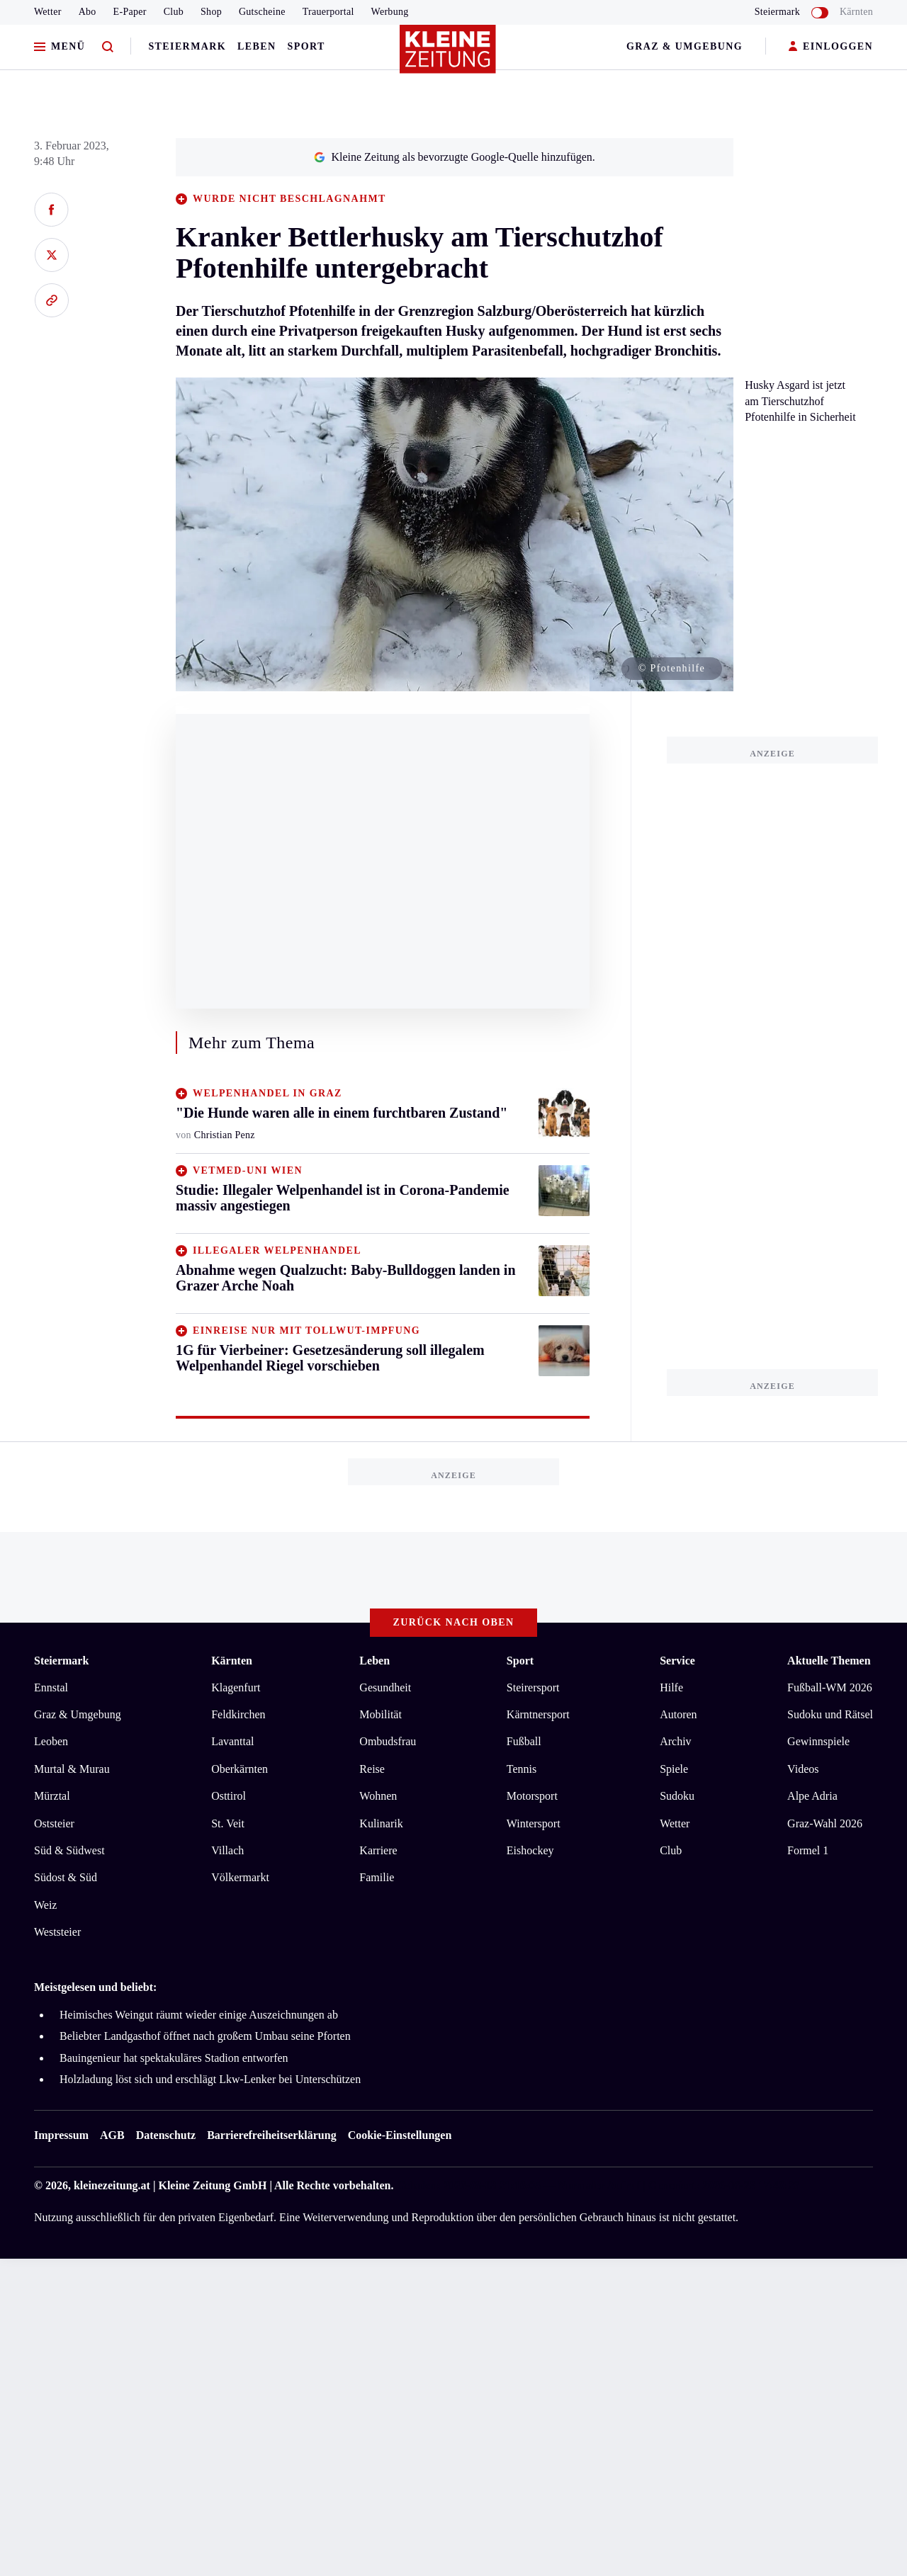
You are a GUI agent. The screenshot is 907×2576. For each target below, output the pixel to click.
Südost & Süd (65, 1877)
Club (174, 11)
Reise (372, 1769)
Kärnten (856, 11)
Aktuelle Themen (828, 1661)
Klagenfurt (235, 1687)
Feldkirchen (238, 1714)
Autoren (678, 1714)
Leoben (51, 1741)
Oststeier (54, 1823)
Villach (227, 1850)
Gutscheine (262, 11)
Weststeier (57, 1932)
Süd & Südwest (69, 1850)
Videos (802, 1769)
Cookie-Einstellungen (400, 2135)
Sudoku (677, 1796)
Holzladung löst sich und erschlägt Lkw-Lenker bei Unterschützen (210, 2079)
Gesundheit (385, 1687)
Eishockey (530, 1850)
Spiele (674, 1769)
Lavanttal (232, 1741)
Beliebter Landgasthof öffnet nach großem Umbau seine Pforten (205, 2036)
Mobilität (380, 1714)
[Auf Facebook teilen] (51, 210)
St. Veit (227, 1823)
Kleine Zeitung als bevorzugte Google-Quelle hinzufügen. (454, 157)
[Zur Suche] (107, 47)
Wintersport (533, 1823)
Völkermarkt (240, 1877)
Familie (376, 1877)
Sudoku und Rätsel (830, 1714)
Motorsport (532, 1796)
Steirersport (533, 1687)
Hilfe (671, 1687)
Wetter (48, 11)
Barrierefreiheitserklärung (271, 2135)
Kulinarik (380, 1823)
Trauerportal (328, 11)
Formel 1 (807, 1850)
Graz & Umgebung (684, 46)
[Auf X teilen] (51, 255)
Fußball (524, 1741)
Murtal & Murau (72, 1769)
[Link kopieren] (51, 300)
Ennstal (51, 1687)
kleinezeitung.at (112, 2185)
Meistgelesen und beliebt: (95, 1987)
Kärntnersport (538, 1714)
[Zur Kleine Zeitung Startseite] (450, 56)
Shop (211, 11)
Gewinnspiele (818, 1741)
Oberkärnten (239, 1769)
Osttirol (228, 1796)
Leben (256, 46)
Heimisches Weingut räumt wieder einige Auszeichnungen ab (199, 2015)
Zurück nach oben (453, 1622)
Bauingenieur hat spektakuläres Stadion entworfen (174, 2058)
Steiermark (187, 46)
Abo (87, 11)
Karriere (378, 1850)
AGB (112, 2135)
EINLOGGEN (831, 47)
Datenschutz (166, 2135)
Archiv (675, 1741)
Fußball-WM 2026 (829, 1687)
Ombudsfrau (387, 1741)
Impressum (61, 2135)
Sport (306, 46)
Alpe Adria (812, 1796)
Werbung (390, 11)
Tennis (521, 1769)
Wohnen (378, 1796)
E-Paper (130, 11)
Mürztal (52, 1796)
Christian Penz (224, 1135)
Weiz (45, 1905)
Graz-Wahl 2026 (824, 1823)
